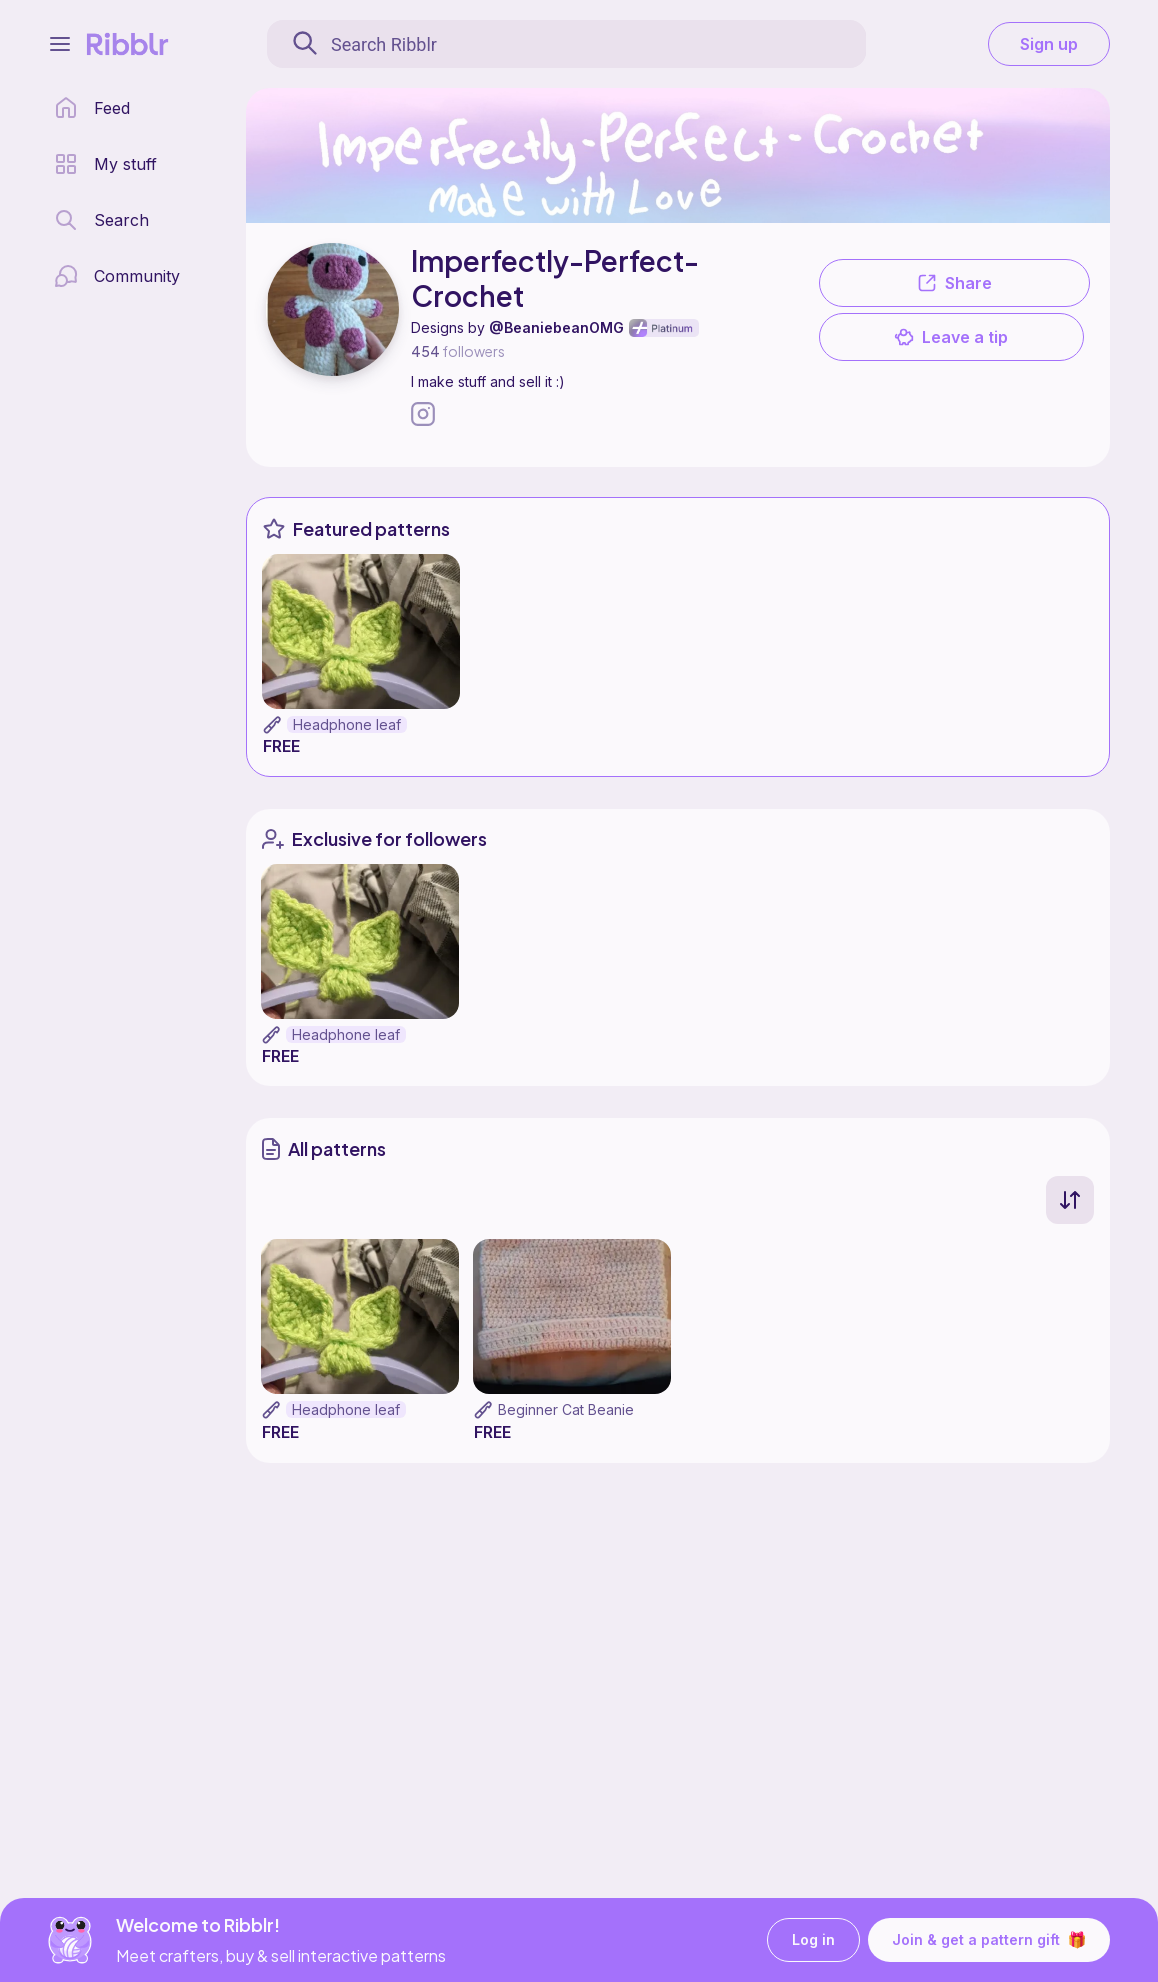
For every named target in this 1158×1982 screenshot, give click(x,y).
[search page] (101, 220)
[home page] (92, 108)
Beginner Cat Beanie (566, 1409)
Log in (813, 1940)
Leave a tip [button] (951, 337)
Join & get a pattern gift (989, 1940)
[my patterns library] (105, 164)
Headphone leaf (347, 724)
